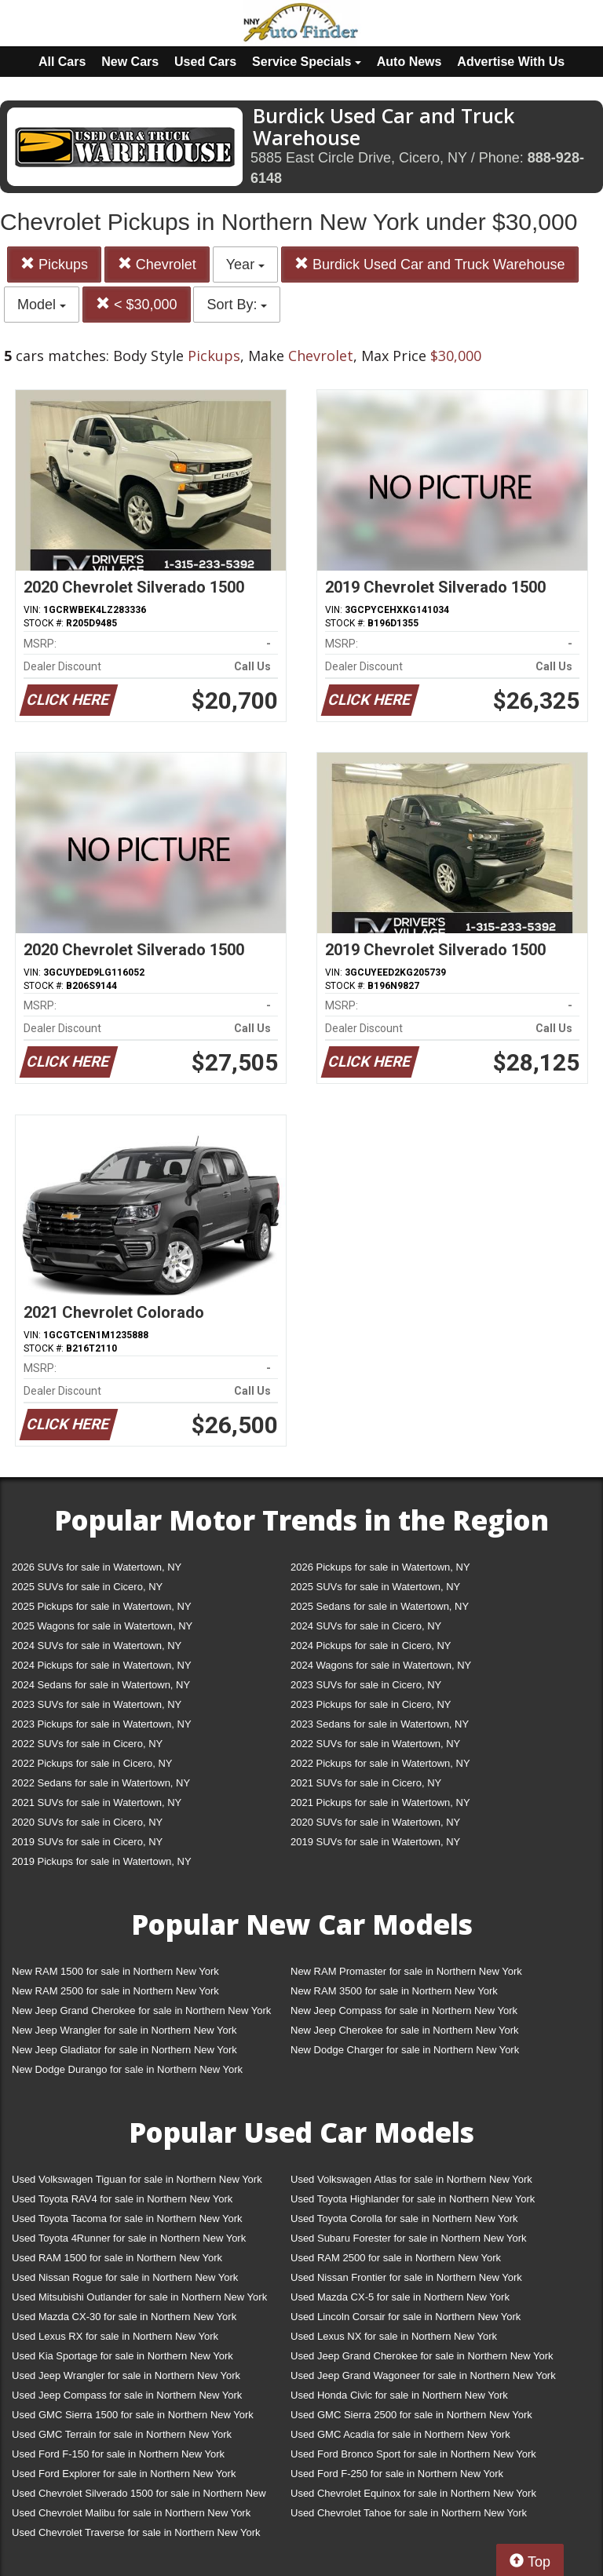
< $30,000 (136, 304)
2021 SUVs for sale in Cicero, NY (366, 1783)
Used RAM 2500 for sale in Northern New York (396, 2258)
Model (41, 304)
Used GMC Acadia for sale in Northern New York (400, 2434)
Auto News (409, 61)
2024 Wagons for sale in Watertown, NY (381, 1665)
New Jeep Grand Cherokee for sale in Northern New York (141, 2010)
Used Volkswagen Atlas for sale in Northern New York (411, 2179)
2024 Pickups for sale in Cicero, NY (371, 1645)
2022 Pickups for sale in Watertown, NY (380, 1763)
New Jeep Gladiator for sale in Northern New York (124, 2050)
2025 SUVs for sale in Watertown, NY (375, 1587)
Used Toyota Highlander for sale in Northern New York (413, 2199)
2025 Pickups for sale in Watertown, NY (102, 1606)
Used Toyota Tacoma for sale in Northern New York (127, 2218)
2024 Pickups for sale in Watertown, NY (102, 1665)
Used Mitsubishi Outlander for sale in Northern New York (139, 2297)
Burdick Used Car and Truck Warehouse (429, 264)
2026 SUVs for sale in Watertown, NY (96, 1567)
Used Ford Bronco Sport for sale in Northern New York (413, 2454)
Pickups (54, 264)
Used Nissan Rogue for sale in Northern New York (125, 2277)
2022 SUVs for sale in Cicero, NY (87, 1744)
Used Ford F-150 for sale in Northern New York (118, 2454)
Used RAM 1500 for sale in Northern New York (117, 2258)
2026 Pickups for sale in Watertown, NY (380, 1567)
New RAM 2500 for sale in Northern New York (115, 1991)
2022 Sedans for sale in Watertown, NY (101, 1783)
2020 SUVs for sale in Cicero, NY (87, 1822)
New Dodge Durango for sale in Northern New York (127, 2069)
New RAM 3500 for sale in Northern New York (394, 1991)
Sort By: (236, 304)
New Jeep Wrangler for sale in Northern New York (124, 2030)
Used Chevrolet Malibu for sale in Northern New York (131, 2513)
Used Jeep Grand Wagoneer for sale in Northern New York (423, 2375)
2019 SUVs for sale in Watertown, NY (375, 1842)
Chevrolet (157, 264)
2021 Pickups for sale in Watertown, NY (380, 1802)
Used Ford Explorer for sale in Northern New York (124, 2473)
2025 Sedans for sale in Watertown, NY (380, 1606)
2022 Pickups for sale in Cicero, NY (92, 1763)
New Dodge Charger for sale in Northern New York (405, 2050)
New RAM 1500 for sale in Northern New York (115, 1971)
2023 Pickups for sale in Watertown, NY (102, 1724)
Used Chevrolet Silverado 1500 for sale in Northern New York (139, 2496)
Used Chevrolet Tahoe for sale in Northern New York (409, 2513)
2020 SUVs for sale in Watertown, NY (375, 1822)
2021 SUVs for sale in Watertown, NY (96, 1802)
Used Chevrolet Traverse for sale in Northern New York (136, 2532)
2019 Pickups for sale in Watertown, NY (102, 1861)
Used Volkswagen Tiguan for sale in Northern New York (137, 2179)
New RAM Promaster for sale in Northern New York (406, 1971)
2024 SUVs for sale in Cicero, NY (366, 1626)
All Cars (62, 61)
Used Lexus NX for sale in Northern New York (394, 2336)
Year (245, 264)
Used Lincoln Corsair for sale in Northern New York (406, 2316)
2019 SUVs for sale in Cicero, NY (87, 1842)
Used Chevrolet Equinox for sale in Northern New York (413, 2493)
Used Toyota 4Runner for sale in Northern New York (129, 2238)
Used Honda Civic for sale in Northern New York (399, 2395)
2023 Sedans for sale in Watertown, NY (380, 1724)
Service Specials (306, 61)
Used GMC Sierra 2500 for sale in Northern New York (411, 2415)
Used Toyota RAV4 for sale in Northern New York (122, 2199)
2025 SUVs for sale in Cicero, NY (87, 1587)
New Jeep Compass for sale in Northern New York (404, 2010)
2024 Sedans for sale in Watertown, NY (101, 1685)
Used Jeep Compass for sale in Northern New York (127, 2395)
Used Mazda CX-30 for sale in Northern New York (124, 2316)
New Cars (130, 61)
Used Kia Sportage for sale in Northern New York (122, 2356)
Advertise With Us (511, 61)
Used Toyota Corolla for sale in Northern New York (404, 2218)
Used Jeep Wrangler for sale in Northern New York (126, 2375)
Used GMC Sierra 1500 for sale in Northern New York (133, 2415)
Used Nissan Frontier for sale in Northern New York (406, 2277)
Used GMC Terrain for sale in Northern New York (122, 2434)
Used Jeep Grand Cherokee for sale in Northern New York (422, 2356)
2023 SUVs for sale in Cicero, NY (366, 1685)
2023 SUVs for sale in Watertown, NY (96, 1704)
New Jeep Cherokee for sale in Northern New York (404, 2030)
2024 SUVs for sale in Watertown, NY (96, 1645)
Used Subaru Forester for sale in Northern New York (409, 2238)
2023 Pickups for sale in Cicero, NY (371, 1704)
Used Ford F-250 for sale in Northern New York (397, 2473)
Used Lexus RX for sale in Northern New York (115, 2336)
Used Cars (205, 61)
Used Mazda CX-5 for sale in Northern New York (400, 2297)
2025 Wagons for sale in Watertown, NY (102, 1626)
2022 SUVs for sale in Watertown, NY (375, 1744)
